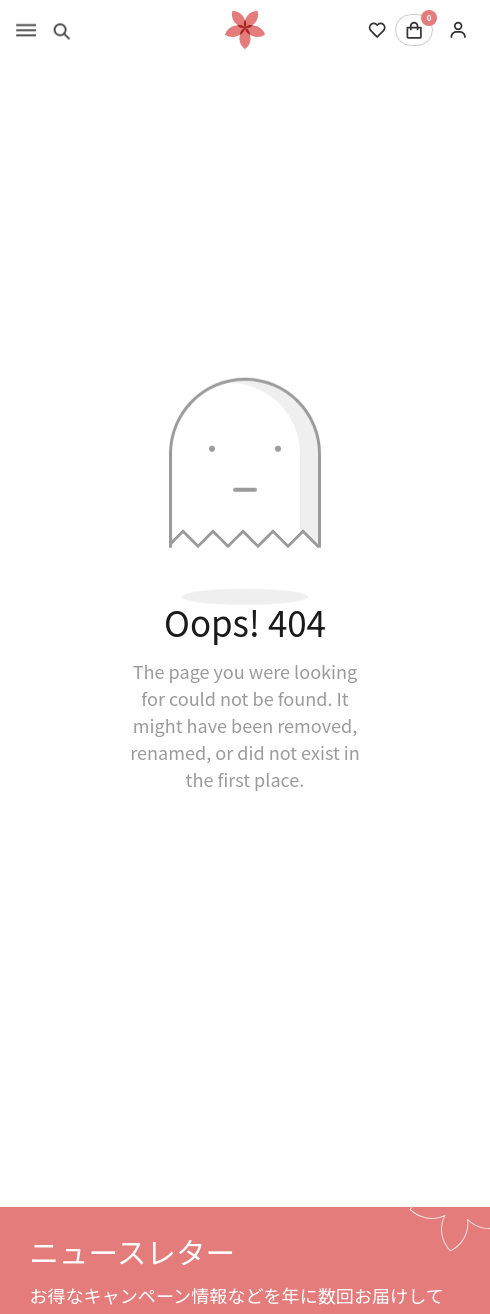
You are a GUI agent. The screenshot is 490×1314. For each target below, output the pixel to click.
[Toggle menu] (26, 30)
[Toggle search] (62, 30)
